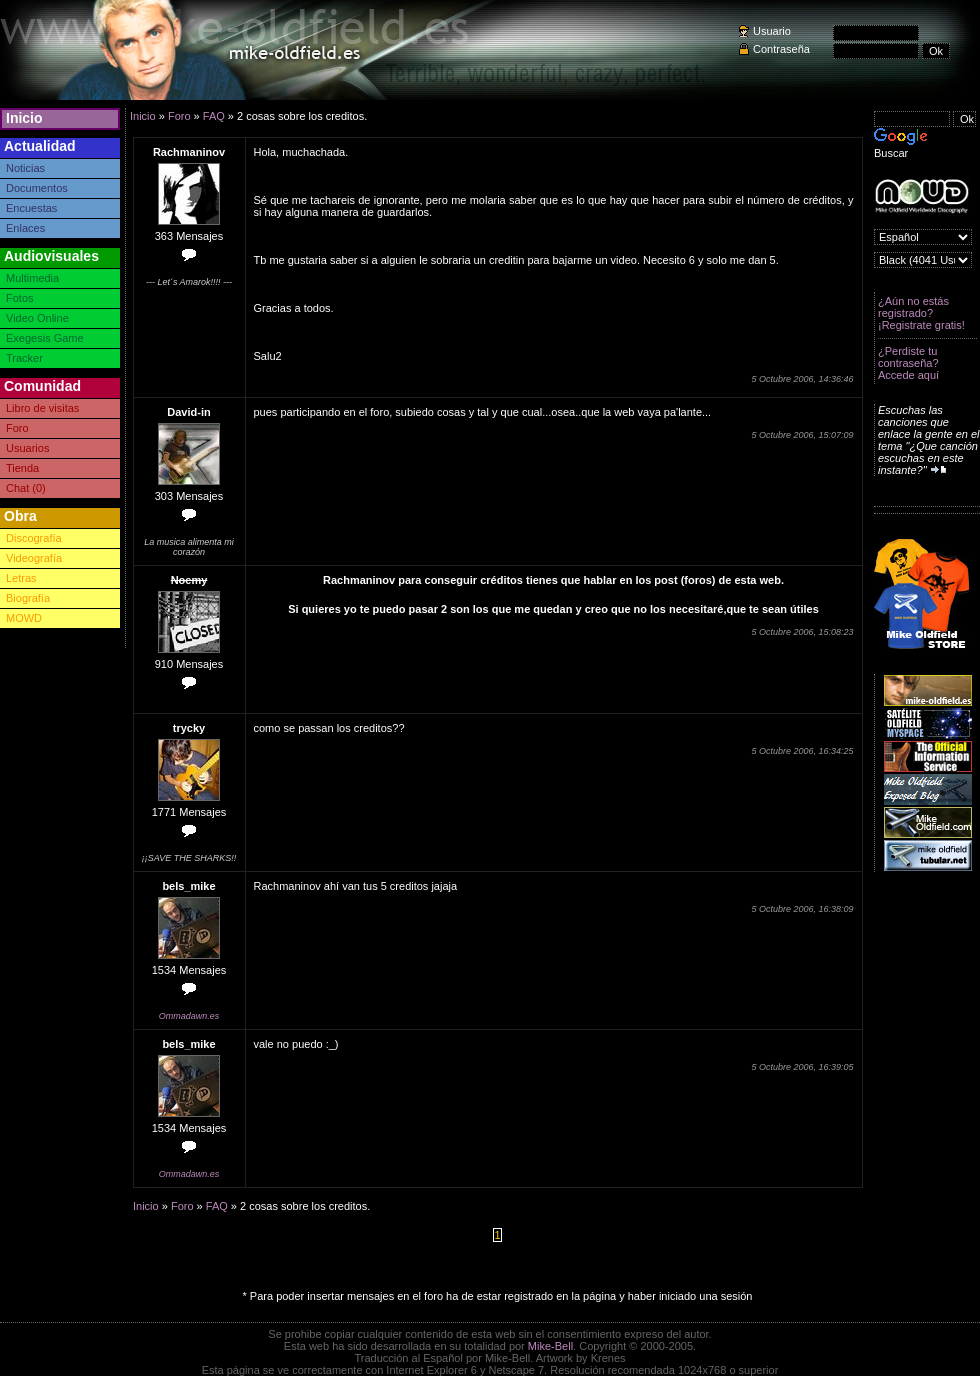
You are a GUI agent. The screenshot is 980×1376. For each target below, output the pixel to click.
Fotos (20, 298)
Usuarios (27, 448)
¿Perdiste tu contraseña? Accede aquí (908, 363)
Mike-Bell (550, 1346)
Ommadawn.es (189, 1016)
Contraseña (781, 49)
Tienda (22, 468)
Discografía (34, 538)
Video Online (37, 318)
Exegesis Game (45, 338)
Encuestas (31, 208)
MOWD (24, 618)
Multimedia (32, 278)
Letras (21, 578)
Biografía (28, 598)
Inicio (24, 118)
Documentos (37, 188)
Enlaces (25, 228)
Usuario (772, 31)
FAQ (214, 116)
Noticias (25, 168)
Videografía (34, 558)
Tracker (24, 358)
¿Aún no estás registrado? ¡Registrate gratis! (921, 313)
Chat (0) (26, 488)
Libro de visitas (42, 408)
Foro (17, 428)
